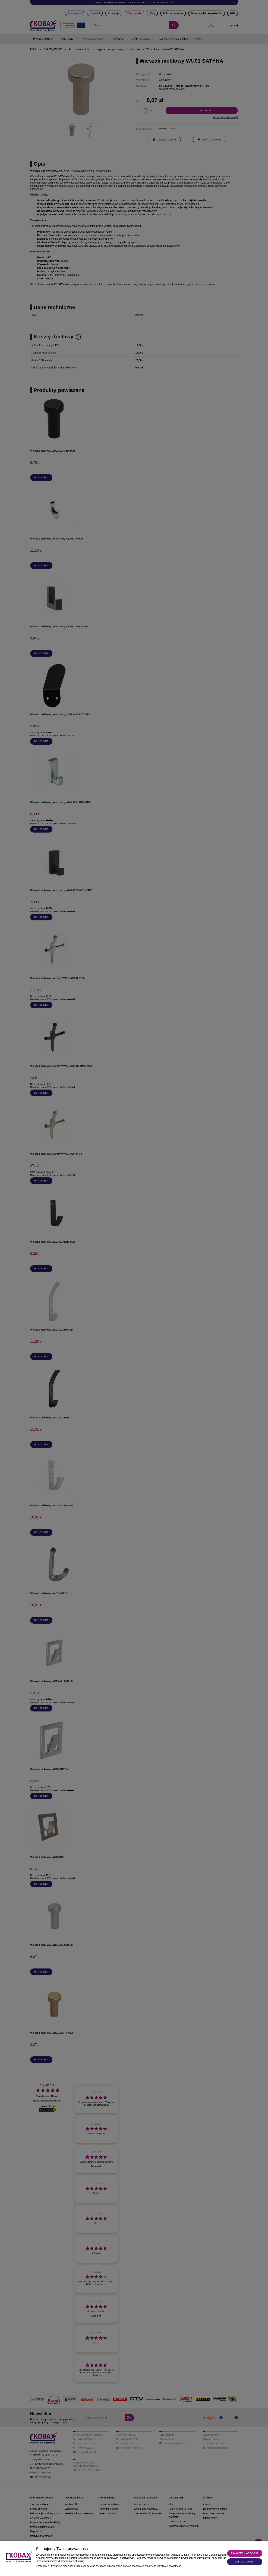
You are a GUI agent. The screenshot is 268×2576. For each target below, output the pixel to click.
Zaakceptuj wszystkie (244, 2553)
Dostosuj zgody (245, 2562)
